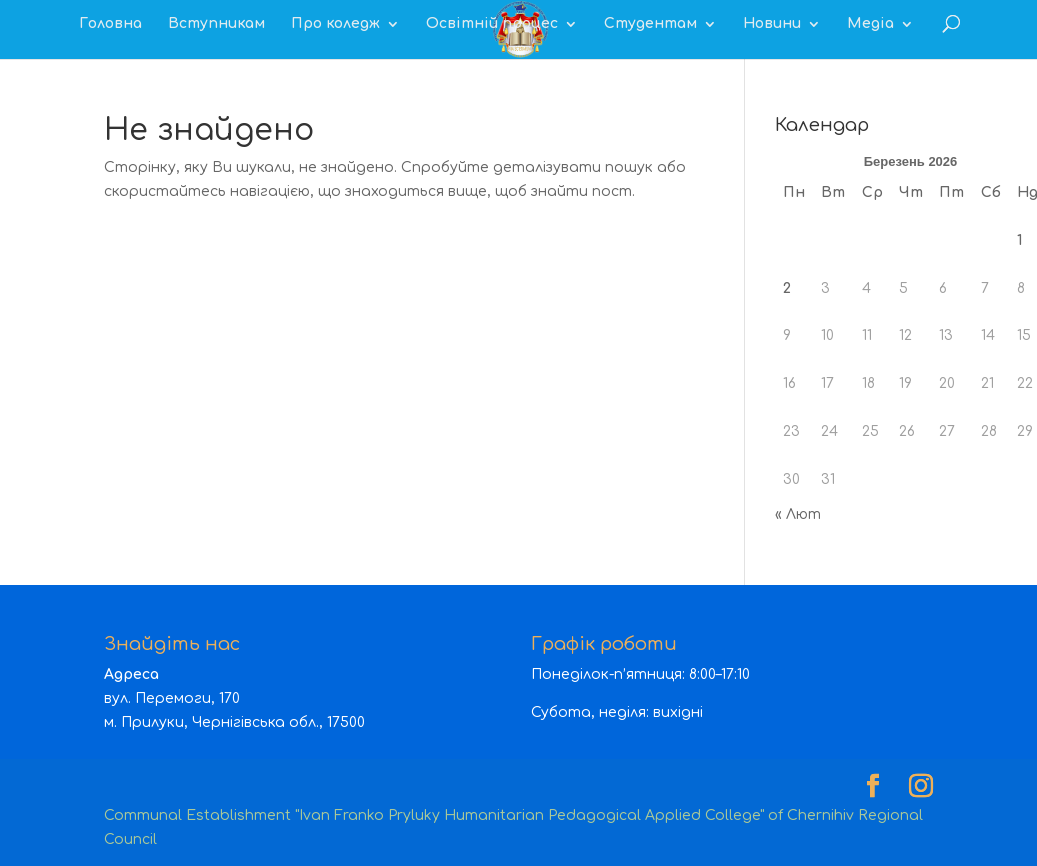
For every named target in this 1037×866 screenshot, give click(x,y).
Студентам (650, 24)
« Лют (798, 514)
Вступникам (216, 24)
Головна (110, 24)
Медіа (870, 24)
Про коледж (335, 24)
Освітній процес (492, 24)
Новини (772, 24)
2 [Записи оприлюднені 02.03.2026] (787, 288)
